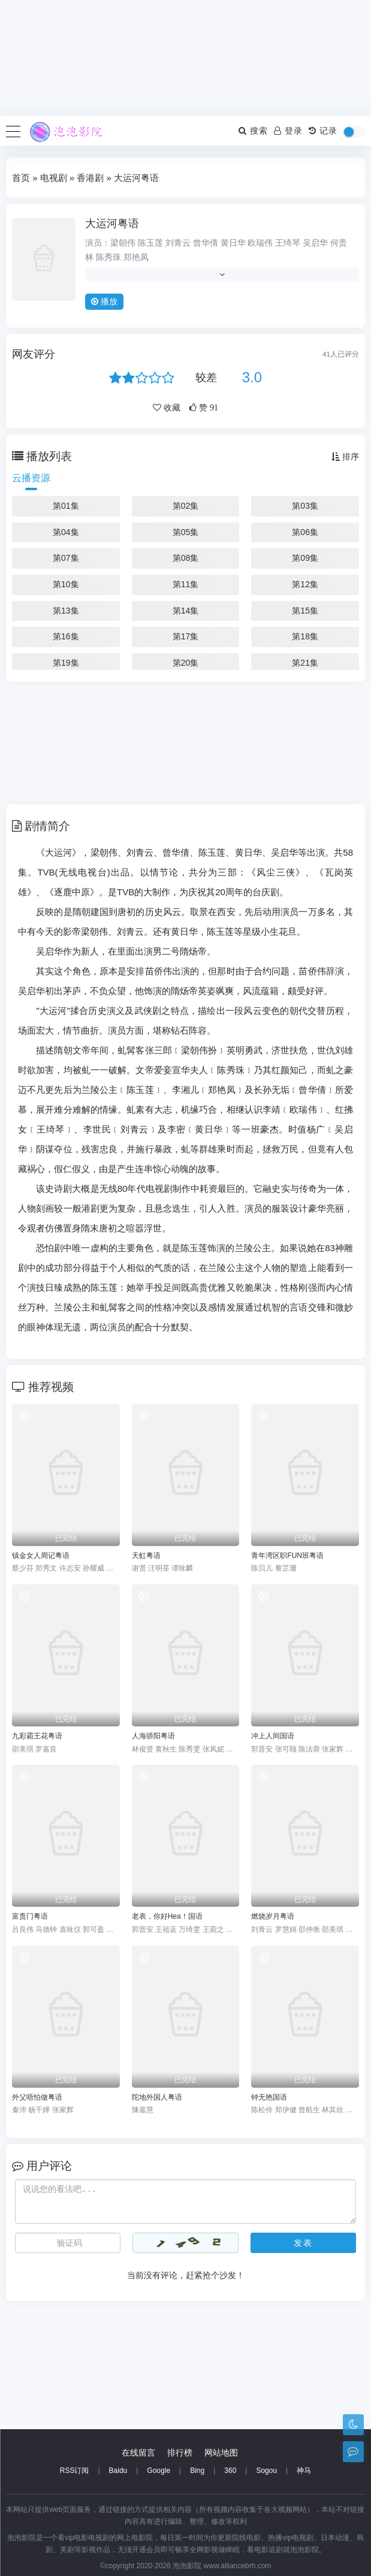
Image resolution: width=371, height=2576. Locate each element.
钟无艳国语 (269, 2097)
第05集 (186, 532)
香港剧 (90, 178)
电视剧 (53, 178)
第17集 (186, 636)
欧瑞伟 (260, 242)
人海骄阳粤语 (153, 1736)
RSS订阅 (74, 2470)
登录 (288, 130)
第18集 (305, 636)
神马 (304, 2470)
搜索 (253, 130)
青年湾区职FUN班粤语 (287, 1555)
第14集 (186, 610)
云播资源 (31, 478)
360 (230, 2470)
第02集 (186, 506)
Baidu (118, 2470)
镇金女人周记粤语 (41, 1555)
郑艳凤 (136, 257)
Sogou (266, 2470)
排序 (345, 456)
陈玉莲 (150, 242)
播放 (104, 301)
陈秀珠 (108, 257)
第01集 (66, 506)
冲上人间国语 (272, 1736)
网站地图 (221, 2452)
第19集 (66, 663)
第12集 (305, 584)
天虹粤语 (146, 1555)
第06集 (305, 532)
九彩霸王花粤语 (37, 1736)
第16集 (66, 636)
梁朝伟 (122, 242)
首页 (21, 178)
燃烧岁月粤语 (272, 1916)
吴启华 (315, 242)
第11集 (186, 584)
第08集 (186, 558)
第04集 (66, 532)
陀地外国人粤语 (157, 2097)
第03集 (305, 506)
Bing (197, 2470)
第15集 (305, 610)
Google (158, 2470)
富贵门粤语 (30, 1916)
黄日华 (233, 242)
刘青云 (178, 242)
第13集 (66, 610)
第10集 (66, 584)
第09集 (305, 558)
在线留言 (138, 2452)
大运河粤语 (112, 223)
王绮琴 (287, 242)
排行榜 (179, 2452)
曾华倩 (205, 242)
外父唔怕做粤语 (37, 2097)
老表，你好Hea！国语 (167, 1916)
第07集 (66, 558)
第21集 (305, 663)
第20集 (186, 663)
